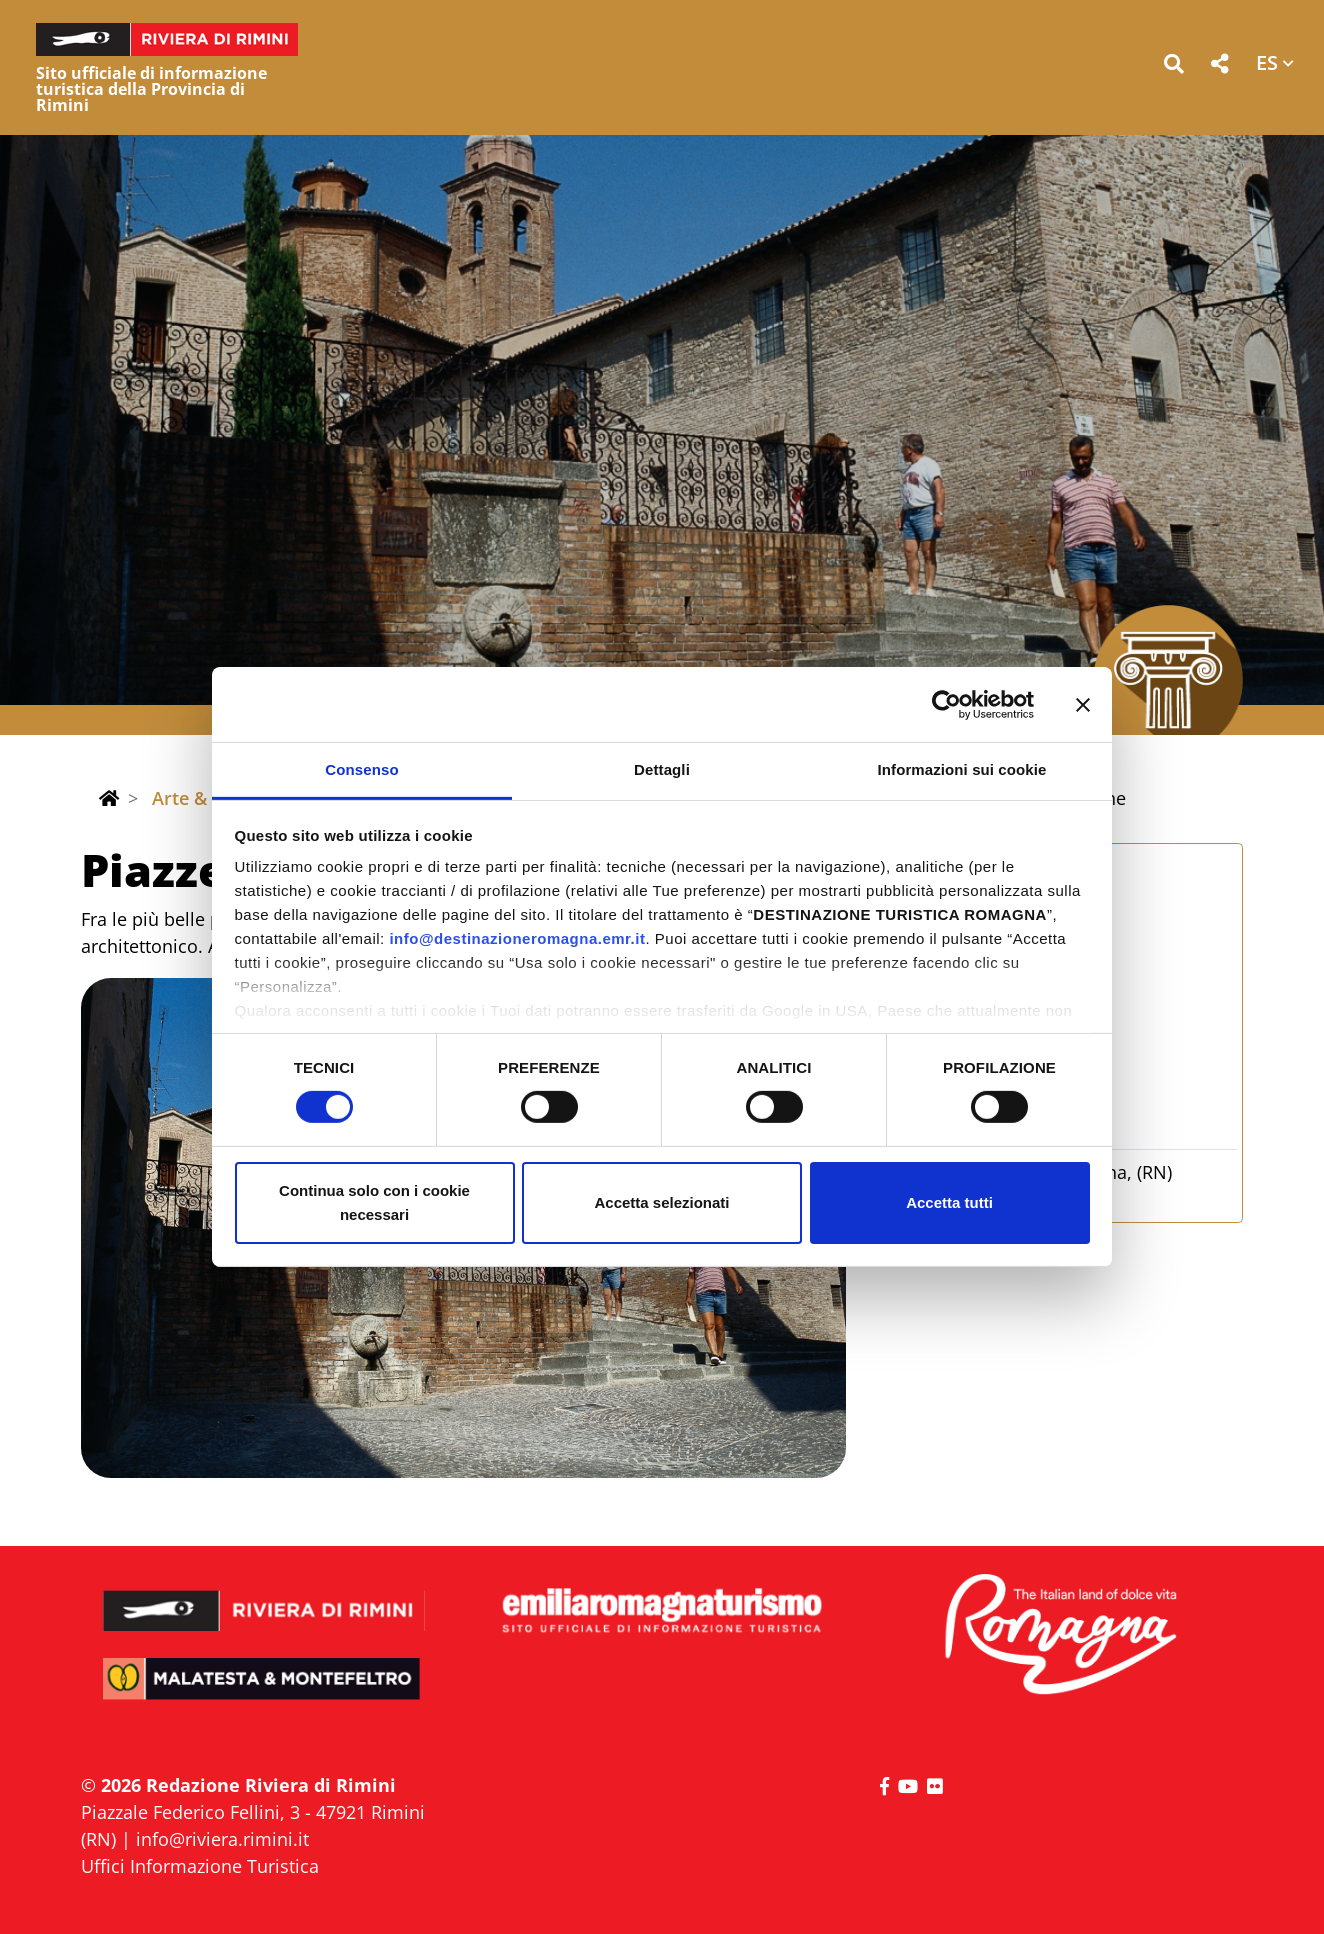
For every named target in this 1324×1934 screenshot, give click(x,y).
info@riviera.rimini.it (222, 1839)
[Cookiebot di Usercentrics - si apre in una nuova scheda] (946, 704)
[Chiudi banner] (1083, 704)
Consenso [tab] (361, 769)
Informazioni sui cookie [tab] (962, 769)
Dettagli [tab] (662, 769)
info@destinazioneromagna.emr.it (517, 938)
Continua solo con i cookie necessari (374, 1202)
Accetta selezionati (661, 1202)
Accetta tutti (949, 1202)
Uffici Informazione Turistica (200, 1866)
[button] (1173, 67)
